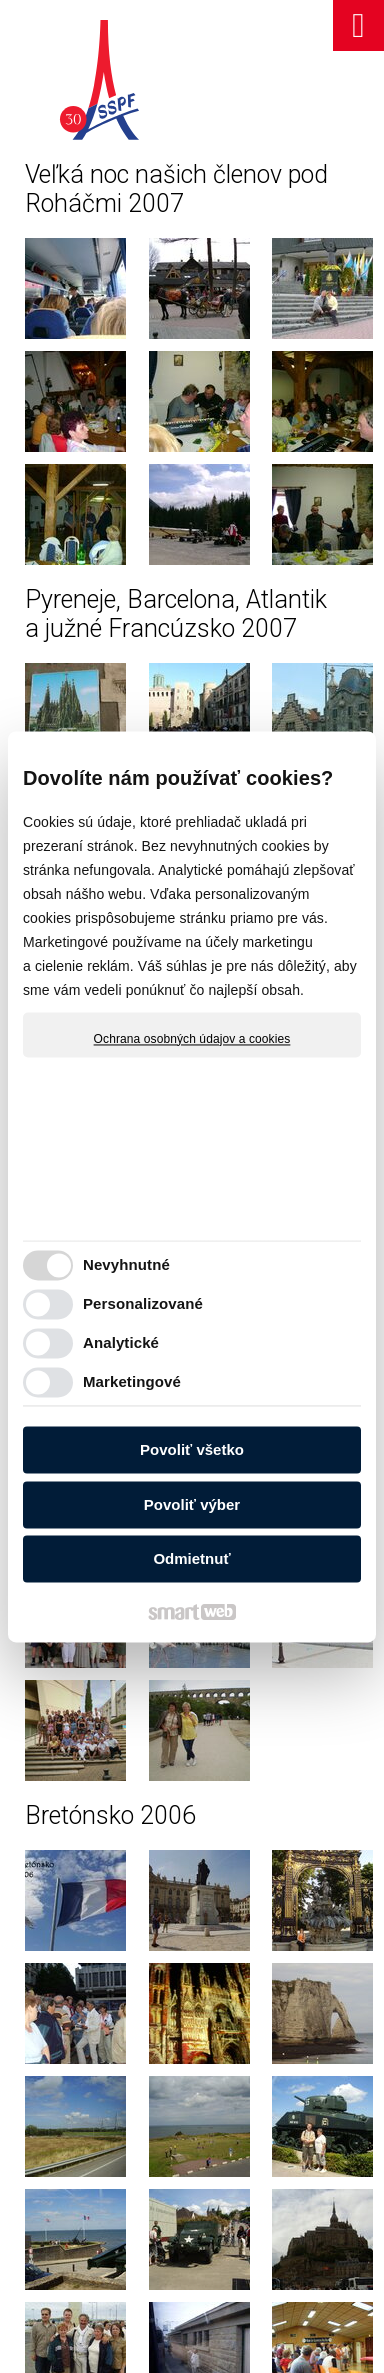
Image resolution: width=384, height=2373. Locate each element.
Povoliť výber (192, 1504)
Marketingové (132, 1381)
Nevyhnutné (126, 1264)
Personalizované (143, 1303)
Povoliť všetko (192, 1450)
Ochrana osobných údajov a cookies (192, 1039)
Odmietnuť (191, 1559)
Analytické (121, 1342)
